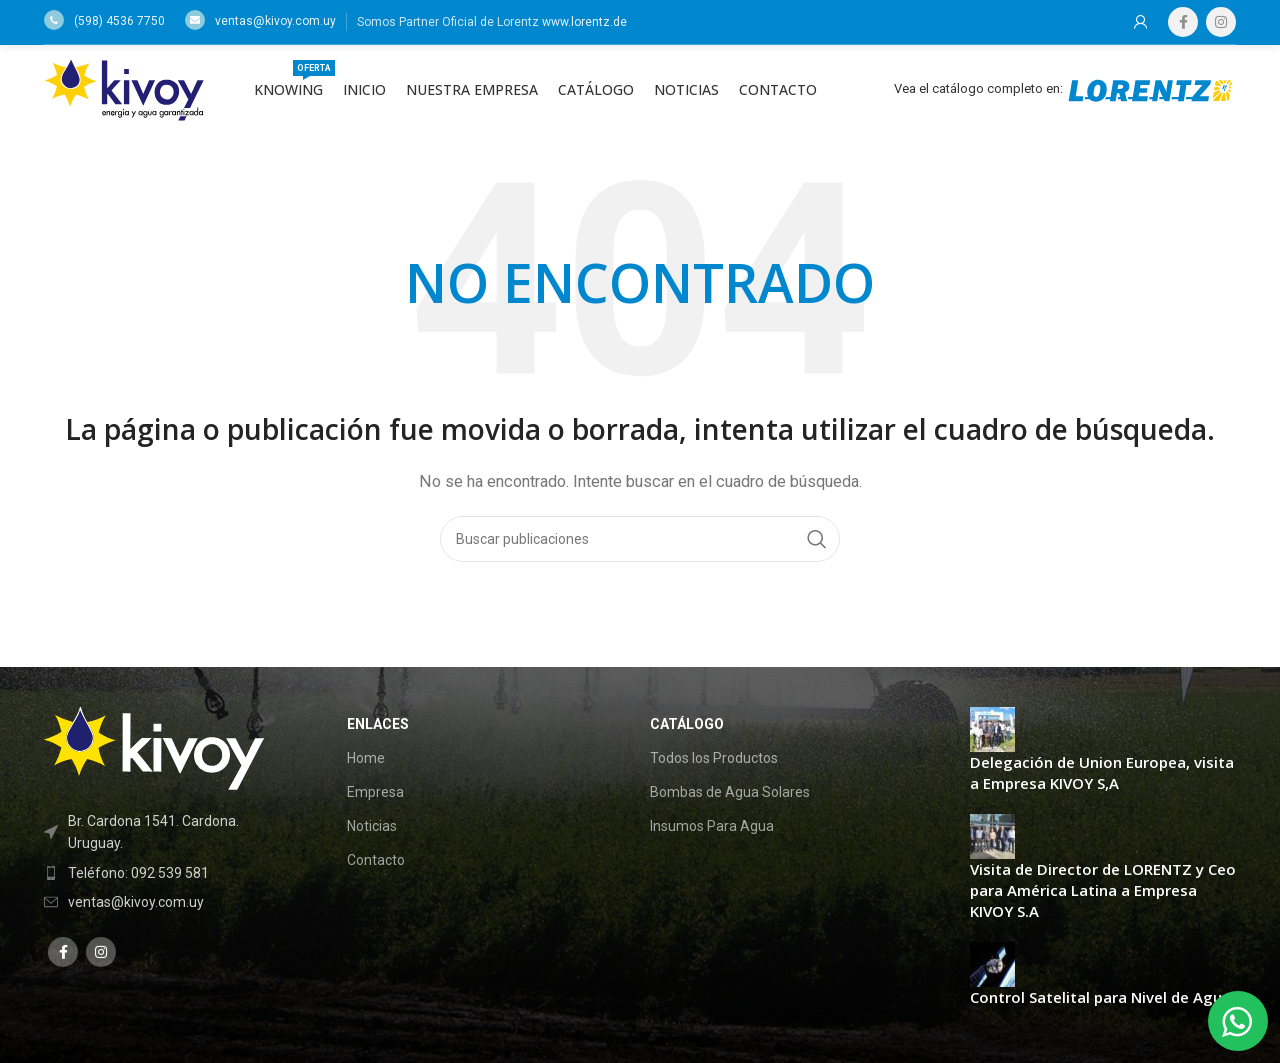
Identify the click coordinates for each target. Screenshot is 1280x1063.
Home (366, 758)
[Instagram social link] (1221, 22)
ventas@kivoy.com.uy (260, 21)
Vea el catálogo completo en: (1065, 88)
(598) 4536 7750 (104, 21)
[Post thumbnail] (992, 728)
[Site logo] (124, 89)
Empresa (375, 792)
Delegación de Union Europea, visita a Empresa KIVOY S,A (1102, 772)
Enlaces (378, 724)
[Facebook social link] (1183, 22)
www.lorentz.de (584, 22)
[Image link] (154, 747)
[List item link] (163, 873)
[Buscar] (640, 539)
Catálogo (687, 724)
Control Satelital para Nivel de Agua (1100, 997)
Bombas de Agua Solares (730, 792)
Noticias (372, 826)
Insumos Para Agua (712, 826)
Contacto (376, 860)
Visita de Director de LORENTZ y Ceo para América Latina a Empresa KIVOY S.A (1103, 890)
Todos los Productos (714, 758)
